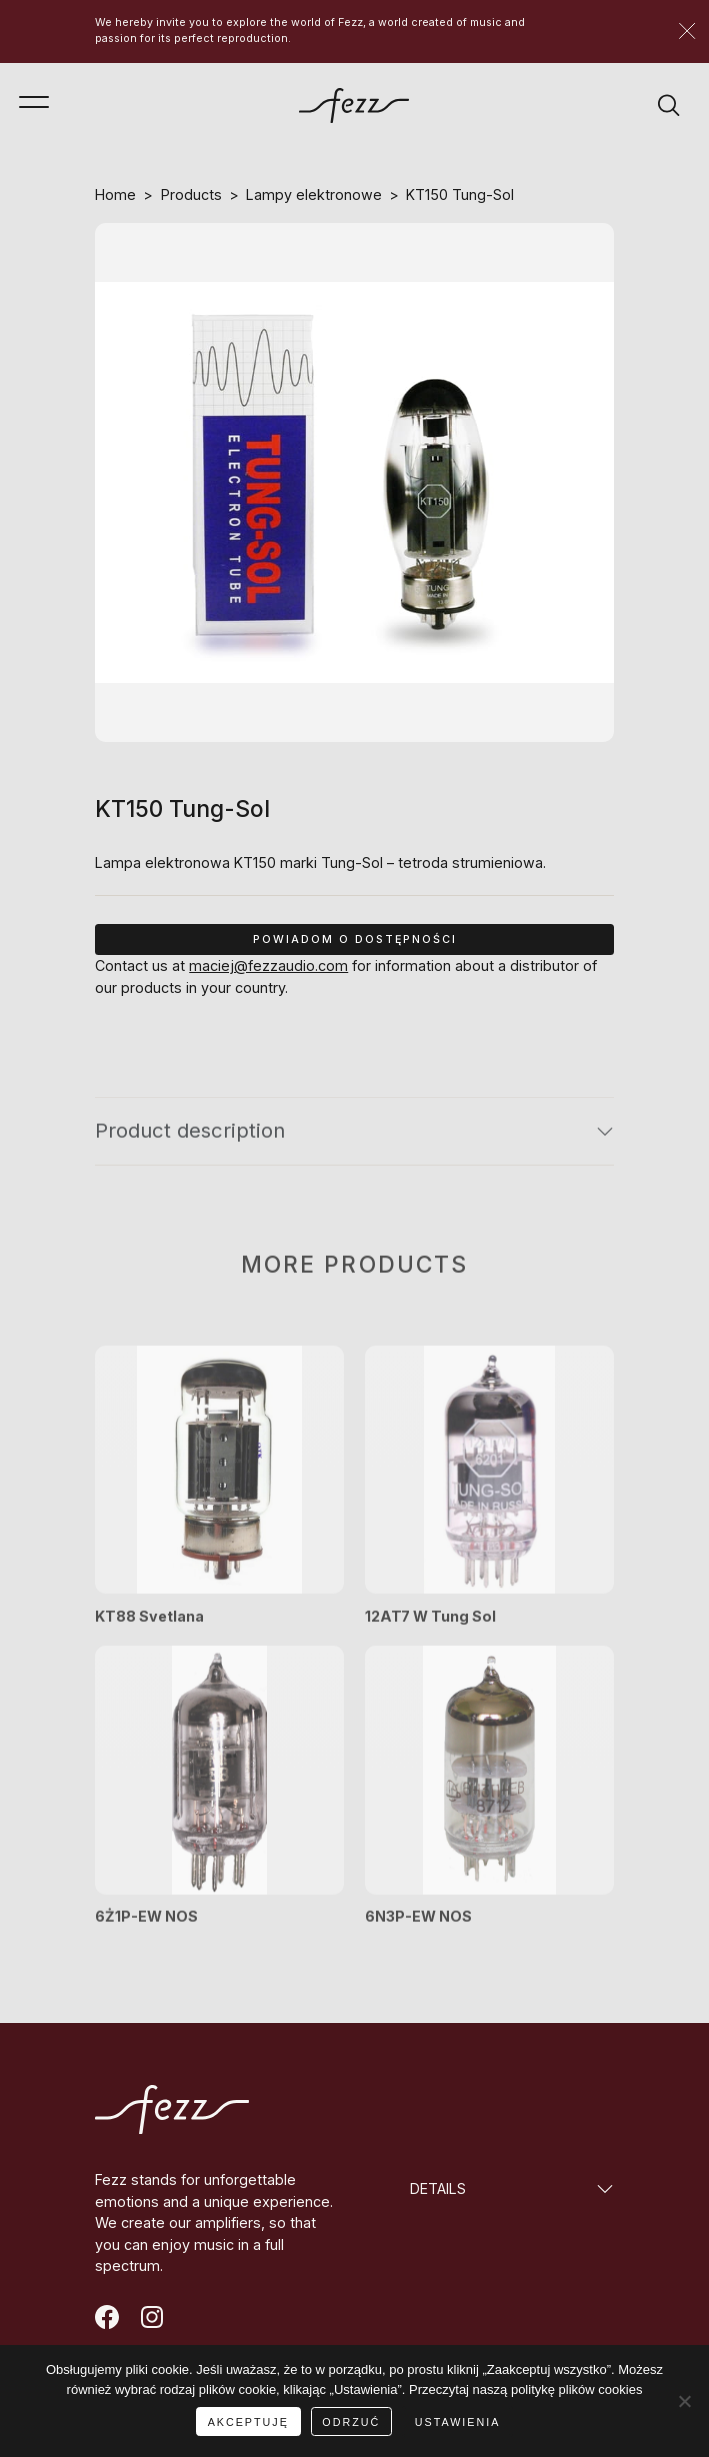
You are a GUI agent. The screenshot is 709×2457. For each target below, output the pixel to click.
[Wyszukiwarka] (669, 105)
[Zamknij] (687, 31)
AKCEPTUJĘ (248, 2422)
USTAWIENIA (458, 2422)
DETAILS (438, 2188)
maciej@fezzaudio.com (268, 965)
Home (115, 194)
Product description (190, 1143)
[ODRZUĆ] (684, 2401)
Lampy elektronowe (314, 194)
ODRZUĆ (351, 2422)
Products (191, 194)
